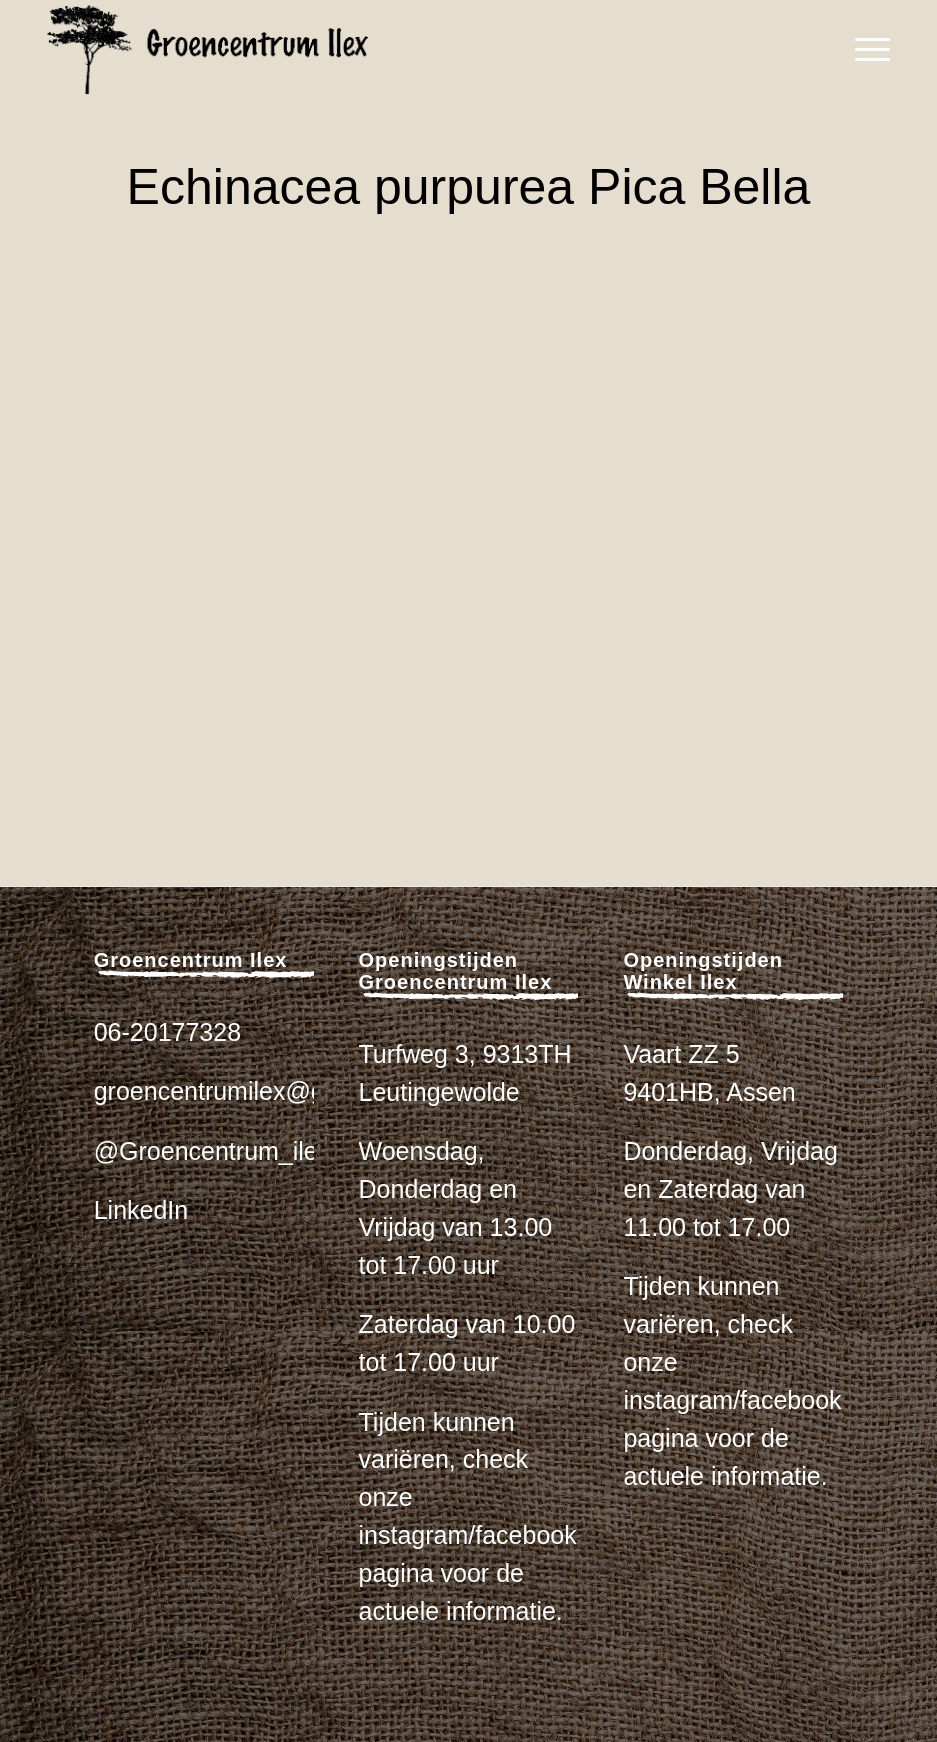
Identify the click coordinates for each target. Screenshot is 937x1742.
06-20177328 (167, 1032)
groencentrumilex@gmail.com (259, 1091)
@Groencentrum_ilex (212, 1151)
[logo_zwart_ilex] (208, 50)
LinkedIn (141, 1210)
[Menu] (862, 50)
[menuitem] (862, 50)
